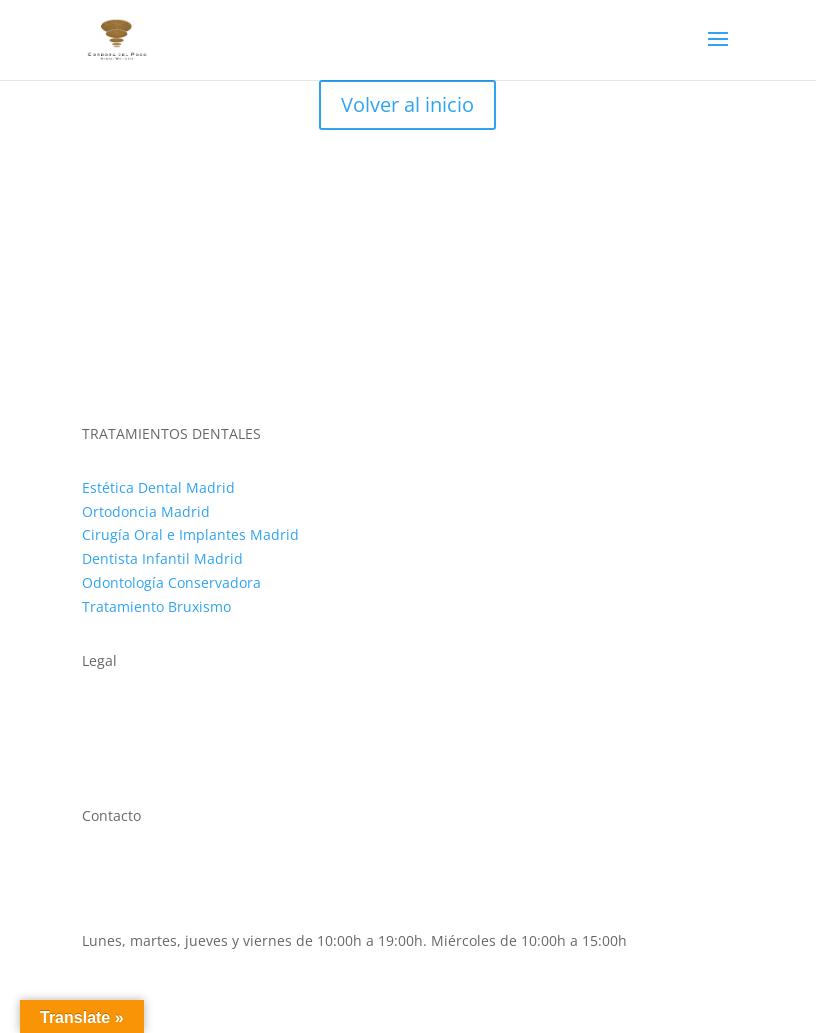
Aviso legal (117, 713)
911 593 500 (122, 892)
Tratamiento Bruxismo (156, 606)
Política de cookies (143, 737)
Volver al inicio (407, 104)
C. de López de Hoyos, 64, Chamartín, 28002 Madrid (255, 869)
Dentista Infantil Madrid (162, 558)
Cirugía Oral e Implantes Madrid (190, 534)
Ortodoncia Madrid (146, 511)
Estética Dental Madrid (158, 487)
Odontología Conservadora (171, 582)
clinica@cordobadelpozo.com (180, 916)
